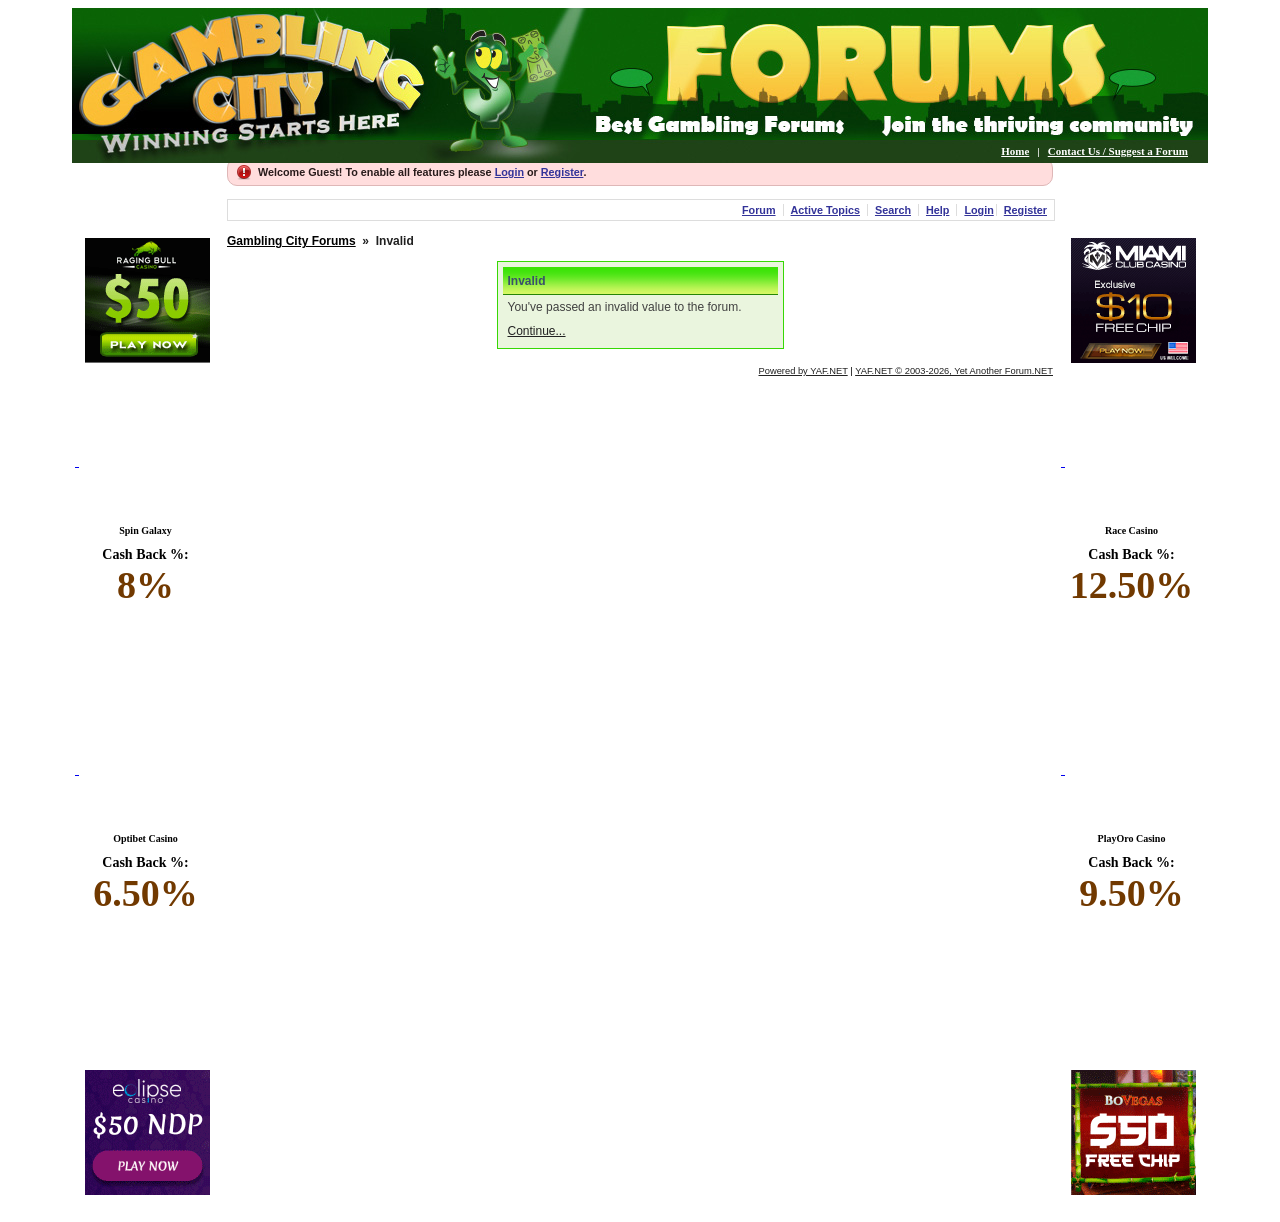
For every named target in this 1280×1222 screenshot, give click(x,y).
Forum (759, 210)
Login (509, 172)
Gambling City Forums (291, 241)
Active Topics (825, 210)
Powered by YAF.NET (803, 371)
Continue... (537, 331)
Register (562, 172)
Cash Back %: (145, 577)
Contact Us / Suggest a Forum (1118, 151)
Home (1015, 151)
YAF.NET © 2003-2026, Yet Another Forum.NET (954, 371)
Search (893, 210)
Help (937, 210)
